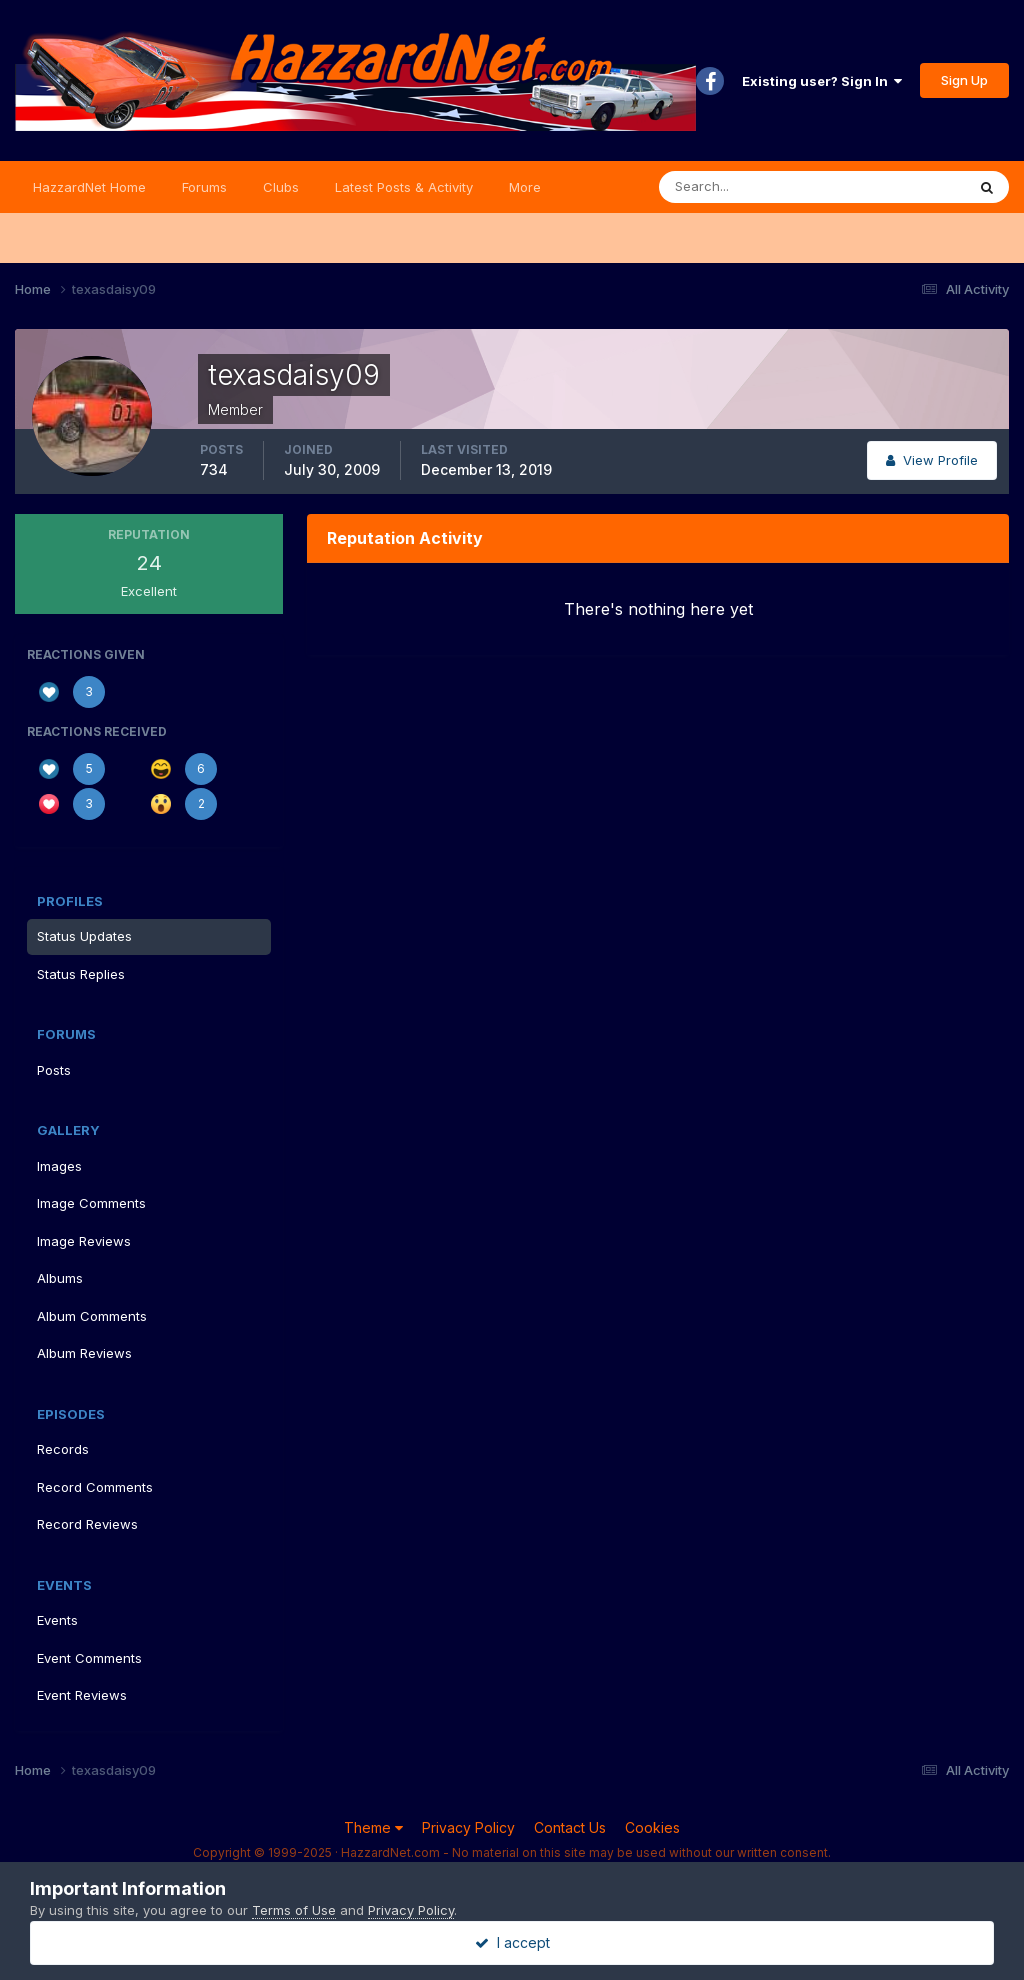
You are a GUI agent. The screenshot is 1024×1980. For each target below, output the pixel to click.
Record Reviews (87, 1524)
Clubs (281, 187)
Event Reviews (82, 1695)
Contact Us (570, 1827)
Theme (373, 1827)
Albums (60, 1278)
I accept (512, 1942)
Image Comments (91, 1203)
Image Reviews (84, 1241)
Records (63, 1449)
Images (59, 1166)
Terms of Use (294, 1910)
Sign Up (964, 80)
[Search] (747, 187)
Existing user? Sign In (822, 81)
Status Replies (81, 974)
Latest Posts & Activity (404, 187)
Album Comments (92, 1316)
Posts (54, 1070)
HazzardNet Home (89, 187)
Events (57, 1620)
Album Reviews (84, 1353)
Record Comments (95, 1487)
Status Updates (84, 936)
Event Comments (89, 1658)
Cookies (652, 1827)
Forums (204, 187)
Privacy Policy (468, 1827)
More (525, 187)
